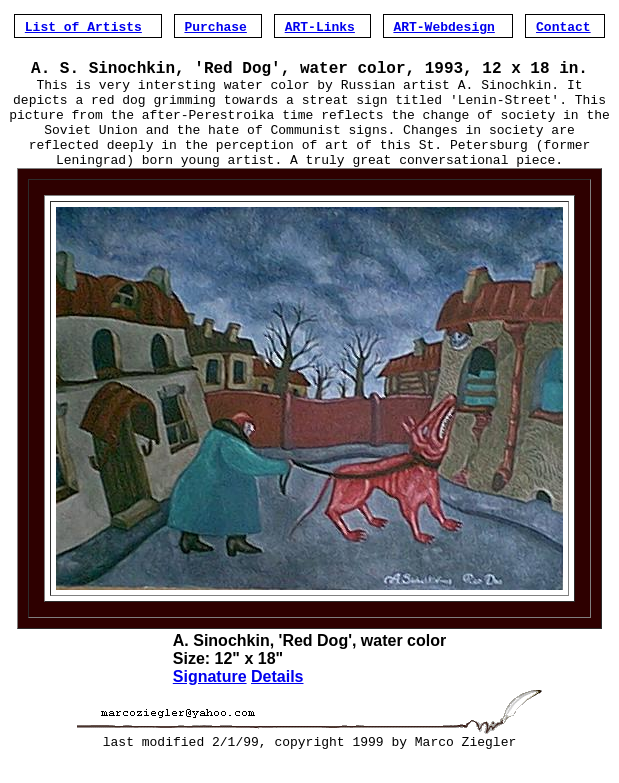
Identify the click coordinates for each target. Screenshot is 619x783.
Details (277, 698)
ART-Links (320, 26)
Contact (563, 26)
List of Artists (83, 26)
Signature (210, 698)
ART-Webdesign (443, 26)
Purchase (215, 26)
